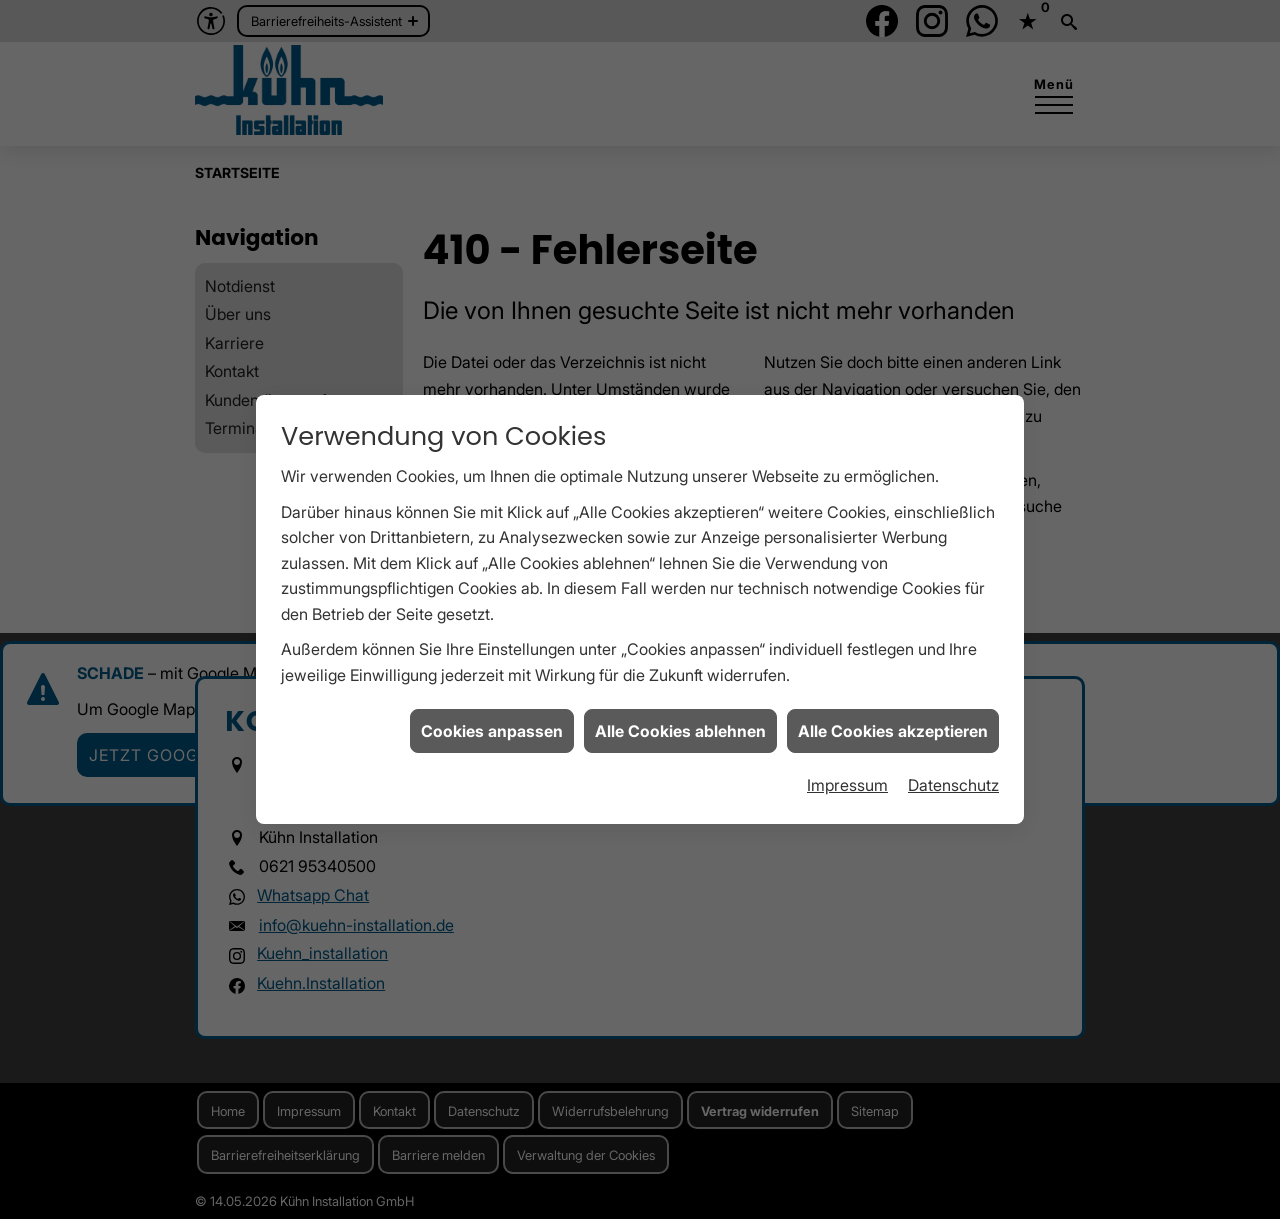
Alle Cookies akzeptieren (893, 691)
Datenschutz (953, 745)
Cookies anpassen (492, 691)
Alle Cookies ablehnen (680, 691)
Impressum (847, 745)
